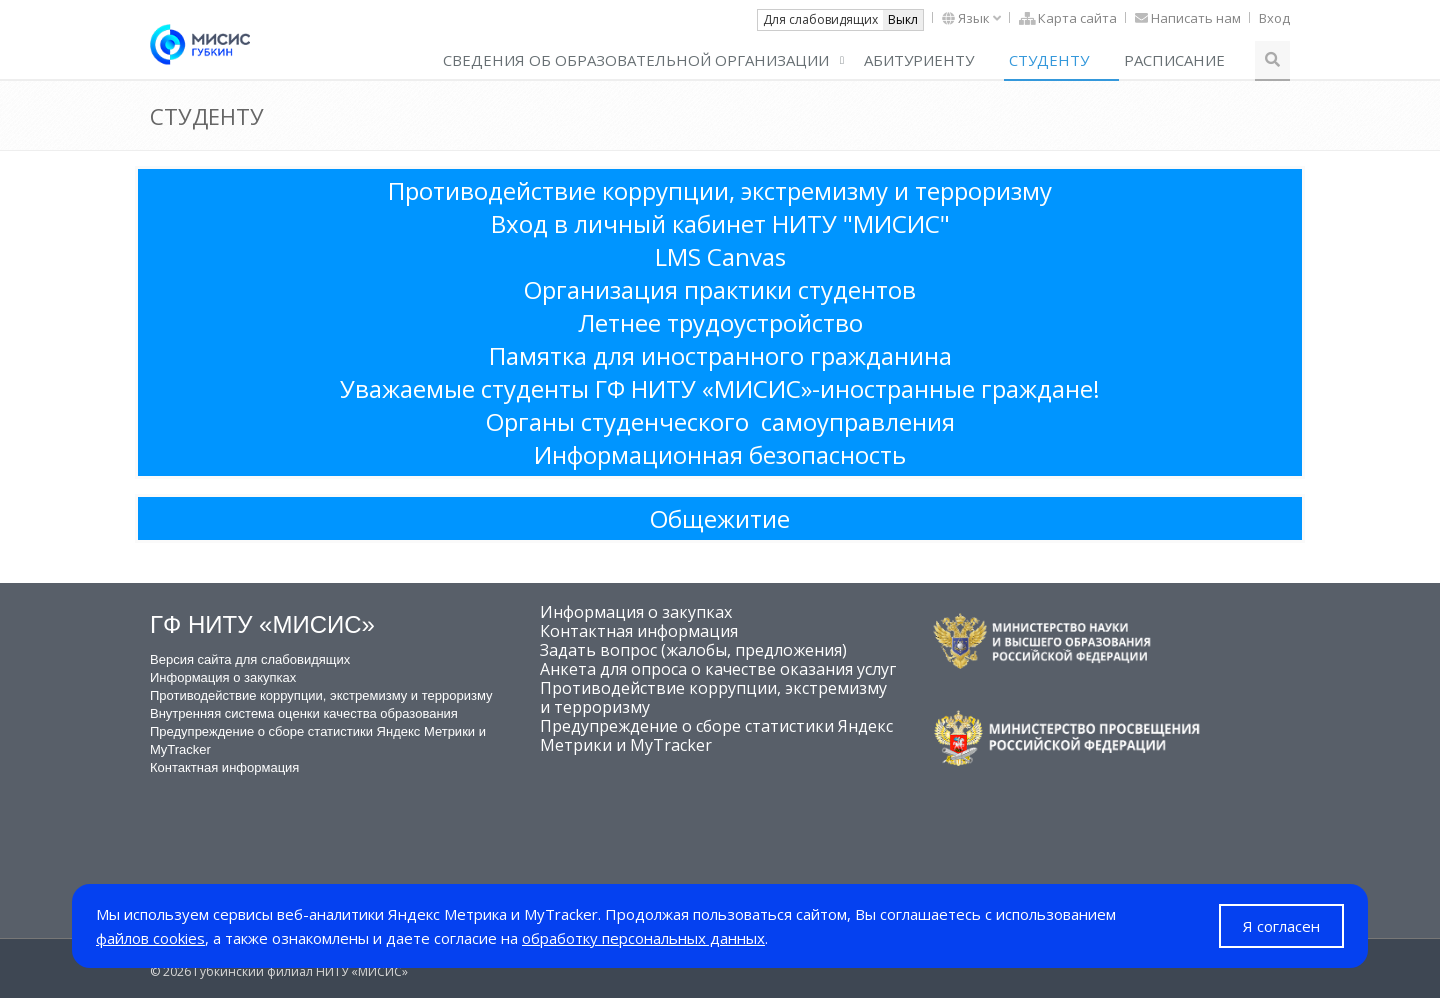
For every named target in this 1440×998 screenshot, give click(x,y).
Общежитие (720, 518)
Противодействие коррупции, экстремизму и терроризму (720, 190)
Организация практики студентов (720, 289)
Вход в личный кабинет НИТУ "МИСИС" (720, 223)
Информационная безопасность (720, 454)
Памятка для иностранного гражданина (720, 355)
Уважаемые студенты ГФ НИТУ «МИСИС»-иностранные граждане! (720, 388)
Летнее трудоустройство (720, 322)
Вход (1274, 18)
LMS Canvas (720, 256)
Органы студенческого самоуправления (720, 421)
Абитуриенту (919, 60)
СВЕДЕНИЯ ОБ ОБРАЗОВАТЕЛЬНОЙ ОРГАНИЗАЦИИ (636, 60)
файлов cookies (150, 938)
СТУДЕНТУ (1049, 60)
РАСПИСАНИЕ (1174, 60)
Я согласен (1281, 926)
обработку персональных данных (643, 938)
